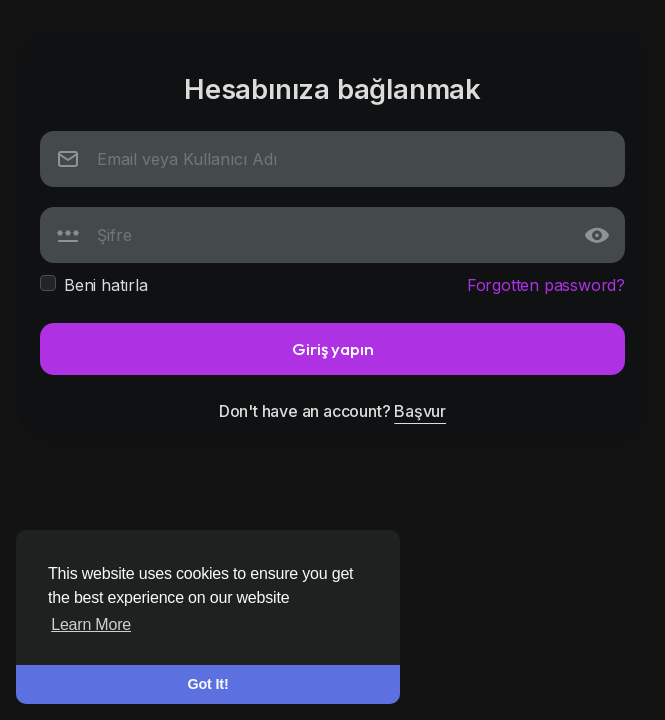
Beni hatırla (106, 285)
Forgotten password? (546, 285)
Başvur (420, 411)
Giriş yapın (333, 348)
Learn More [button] (91, 624)
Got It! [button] (208, 684)
